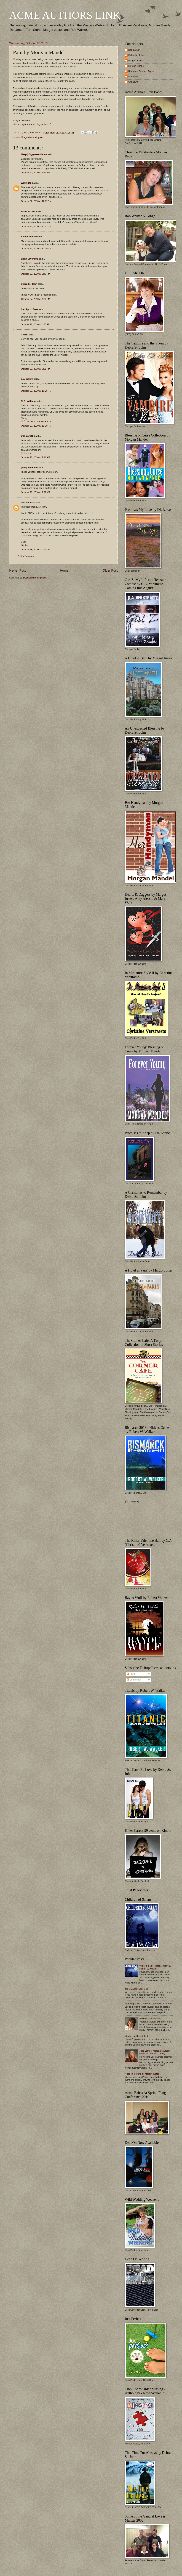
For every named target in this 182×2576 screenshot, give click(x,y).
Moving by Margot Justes (137, 2036)
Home (64, 570)
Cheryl (24, 334)
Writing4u (26, 183)
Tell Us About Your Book (137, 1989)
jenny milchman (29, 467)
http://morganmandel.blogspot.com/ (32, 124)
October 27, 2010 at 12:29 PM (36, 248)
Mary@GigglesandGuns (34, 154)
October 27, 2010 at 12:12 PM (36, 201)
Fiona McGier (28, 211)
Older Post (110, 570)
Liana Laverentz (29, 258)
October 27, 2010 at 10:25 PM (36, 391)
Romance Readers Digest (141, 71)
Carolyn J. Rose (29, 309)
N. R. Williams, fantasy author (36, 421)
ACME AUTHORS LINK (65, 15)
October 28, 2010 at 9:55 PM (35, 549)
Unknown (133, 76)
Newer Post (17, 570)
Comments (134, 1679)
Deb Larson (27, 436)
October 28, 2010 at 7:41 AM (35, 457)
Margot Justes (135, 60)
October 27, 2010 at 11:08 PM (36, 425)
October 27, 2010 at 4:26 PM (35, 299)
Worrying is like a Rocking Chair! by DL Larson (148, 2003)
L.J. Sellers (27, 379)
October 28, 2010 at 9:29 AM (35, 492)
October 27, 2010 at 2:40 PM (35, 273)
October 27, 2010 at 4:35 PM (35, 324)
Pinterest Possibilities (150, 2018)
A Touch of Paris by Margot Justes (142, 2074)
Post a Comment (25, 556)
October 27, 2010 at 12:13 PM (36, 226)
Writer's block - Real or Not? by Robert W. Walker (155, 1967)
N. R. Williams (28, 401)
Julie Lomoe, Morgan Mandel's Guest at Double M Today (154, 2052)
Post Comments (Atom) (35, 577)
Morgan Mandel (29, 137)
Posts (131, 1674)
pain (40, 137)
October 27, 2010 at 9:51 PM (35, 369)
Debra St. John (29, 284)
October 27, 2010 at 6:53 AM (35, 172)
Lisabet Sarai (28, 502)
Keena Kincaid (29, 236)
